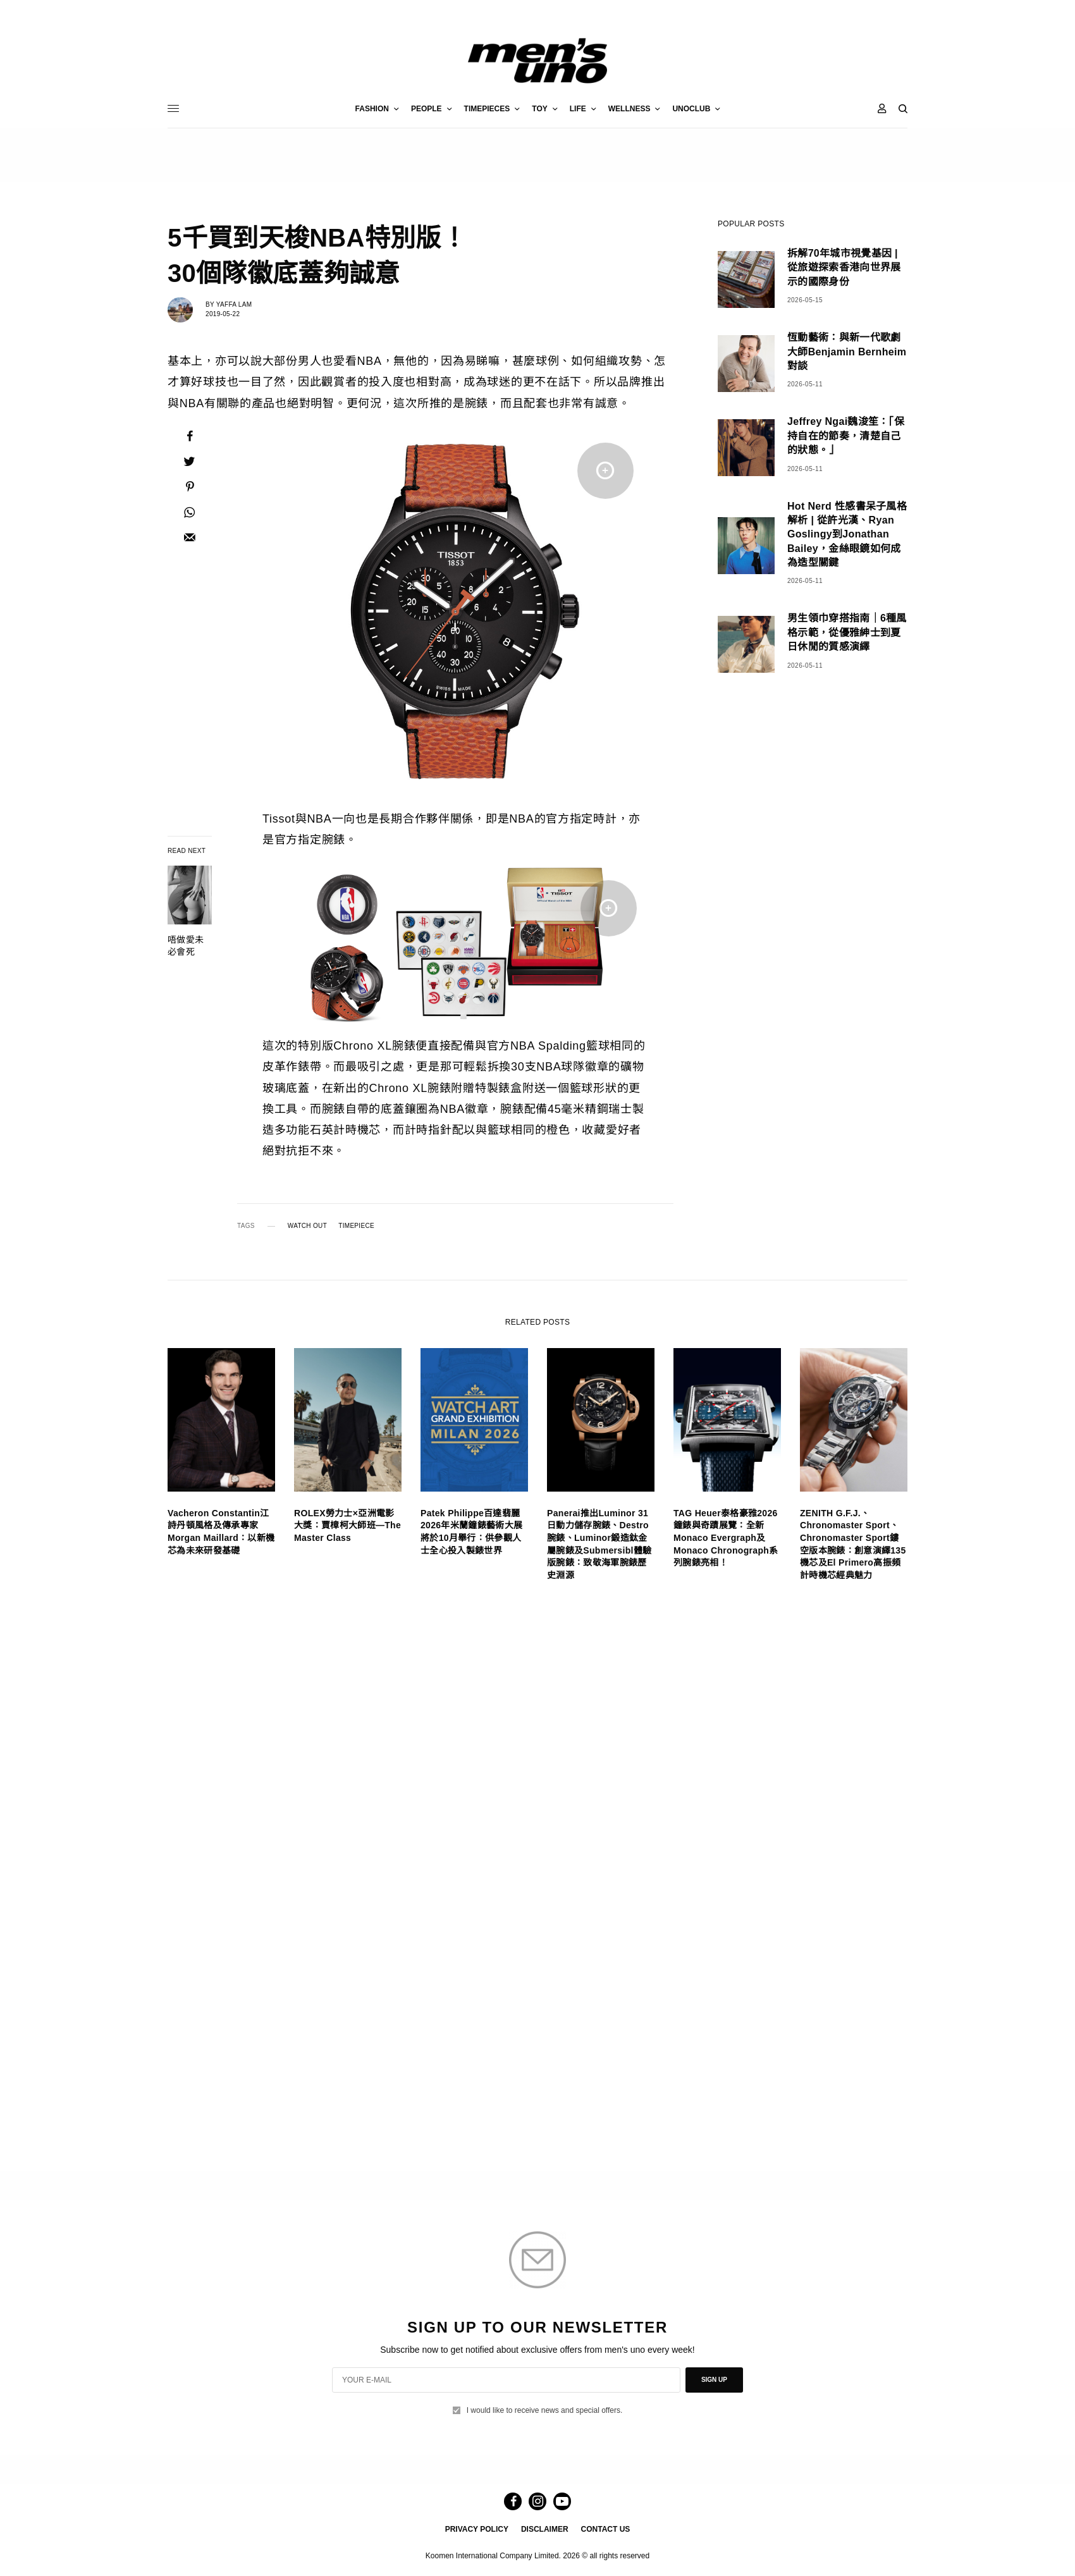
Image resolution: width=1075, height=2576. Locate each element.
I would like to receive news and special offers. (545, 2410)
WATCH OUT (307, 1226)
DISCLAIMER (544, 2529)
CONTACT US (605, 2529)
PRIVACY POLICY (476, 2529)
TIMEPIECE (356, 1226)
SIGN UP (714, 2379)
